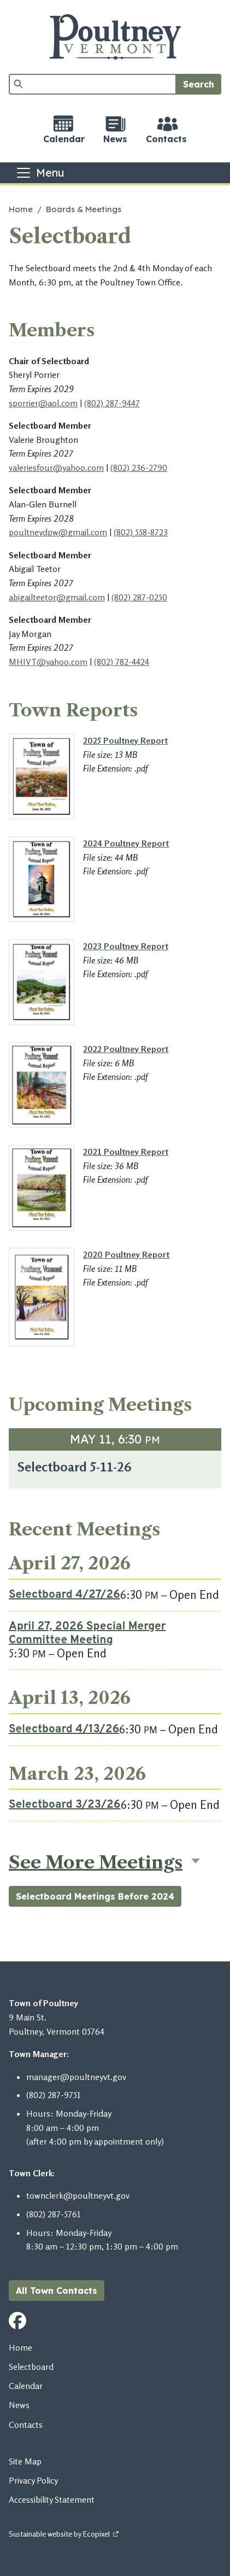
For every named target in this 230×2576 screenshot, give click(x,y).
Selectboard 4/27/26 (64, 1595)
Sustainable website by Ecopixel (59, 2533)
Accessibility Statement (52, 2499)
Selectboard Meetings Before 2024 (95, 1896)
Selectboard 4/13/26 (64, 1729)
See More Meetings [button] (95, 1862)
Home (21, 209)
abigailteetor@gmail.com (57, 597)
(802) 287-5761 (53, 2214)
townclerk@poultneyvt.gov (77, 2195)
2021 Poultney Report (125, 1151)
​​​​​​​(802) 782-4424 (121, 661)
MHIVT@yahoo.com (48, 661)
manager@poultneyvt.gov (76, 2076)
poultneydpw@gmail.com (58, 532)
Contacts (26, 2424)
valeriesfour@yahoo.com (56, 467)
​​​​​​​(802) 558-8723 (141, 532)
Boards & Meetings (83, 209)
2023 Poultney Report (125, 946)
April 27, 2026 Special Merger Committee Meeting (87, 1634)
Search (198, 84)
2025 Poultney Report (125, 740)
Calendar (26, 2385)
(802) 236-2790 (138, 467)
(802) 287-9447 (112, 403)
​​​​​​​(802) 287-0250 (139, 597)
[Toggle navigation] (40, 172)
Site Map (25, 2461)
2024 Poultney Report (126, 843)
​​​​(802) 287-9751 (53, 2094)
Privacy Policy (33, 2480)
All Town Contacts (56, 2290)
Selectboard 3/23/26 (65, 1805)
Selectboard (31, 2366)
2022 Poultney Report (125, 1048)
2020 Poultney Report (126, 1254)
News (19, 2404)
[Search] (92, 84)
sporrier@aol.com (43, 403)
